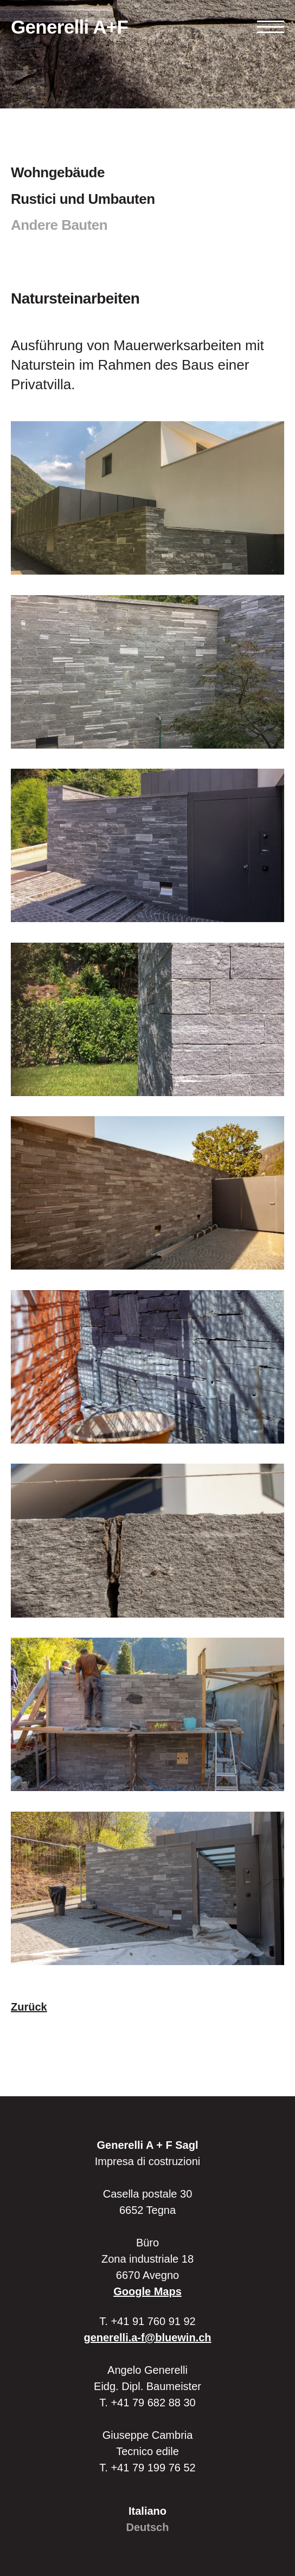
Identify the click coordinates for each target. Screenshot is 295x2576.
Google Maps (147, 2291)
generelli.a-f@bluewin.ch (147, 2337)
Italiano (147, 2511)
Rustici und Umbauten (83, 199)
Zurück (29, 2007)
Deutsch (147, 2527)
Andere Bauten (59, 225)
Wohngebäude (58, 172)
